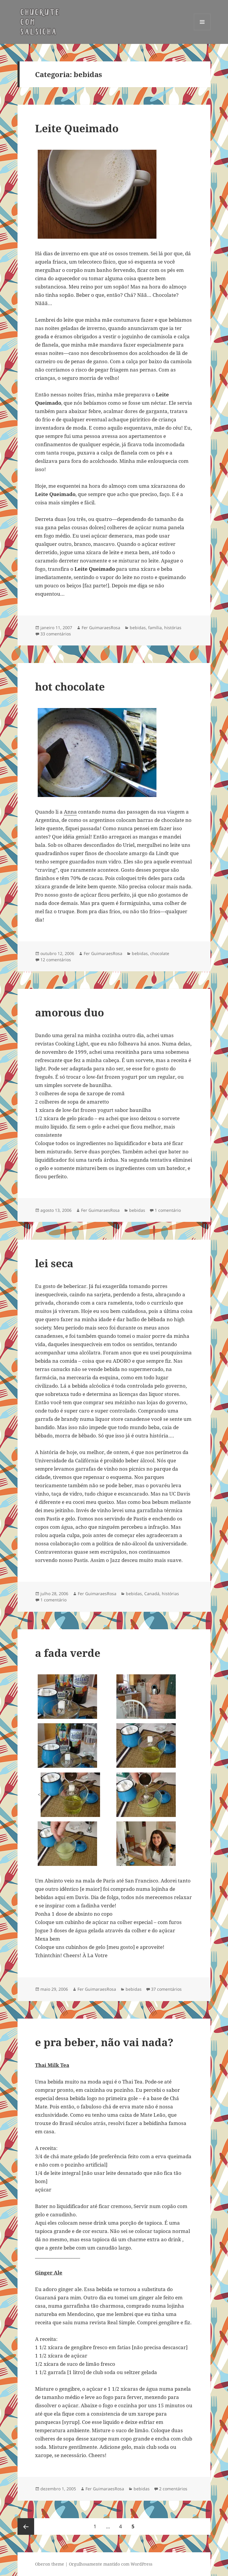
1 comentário (168, 1210)
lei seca (54, 1263)
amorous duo (69, 1012)
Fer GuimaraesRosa (101, 627)
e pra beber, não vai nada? (104, 2042)
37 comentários (166, 1989)
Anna (70, 811)
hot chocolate (70, 687)
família (155, 627)
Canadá (151, 1593)
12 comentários (55, 959)
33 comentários (55, 634)
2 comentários (173, 2488)
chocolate (159, 953)
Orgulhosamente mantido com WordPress (110, 2564)
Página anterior (26, 2526)
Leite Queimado (76, 128)
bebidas (138, 627)
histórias (172, 627)
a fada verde (67, 1653)
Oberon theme (49, 2564)
